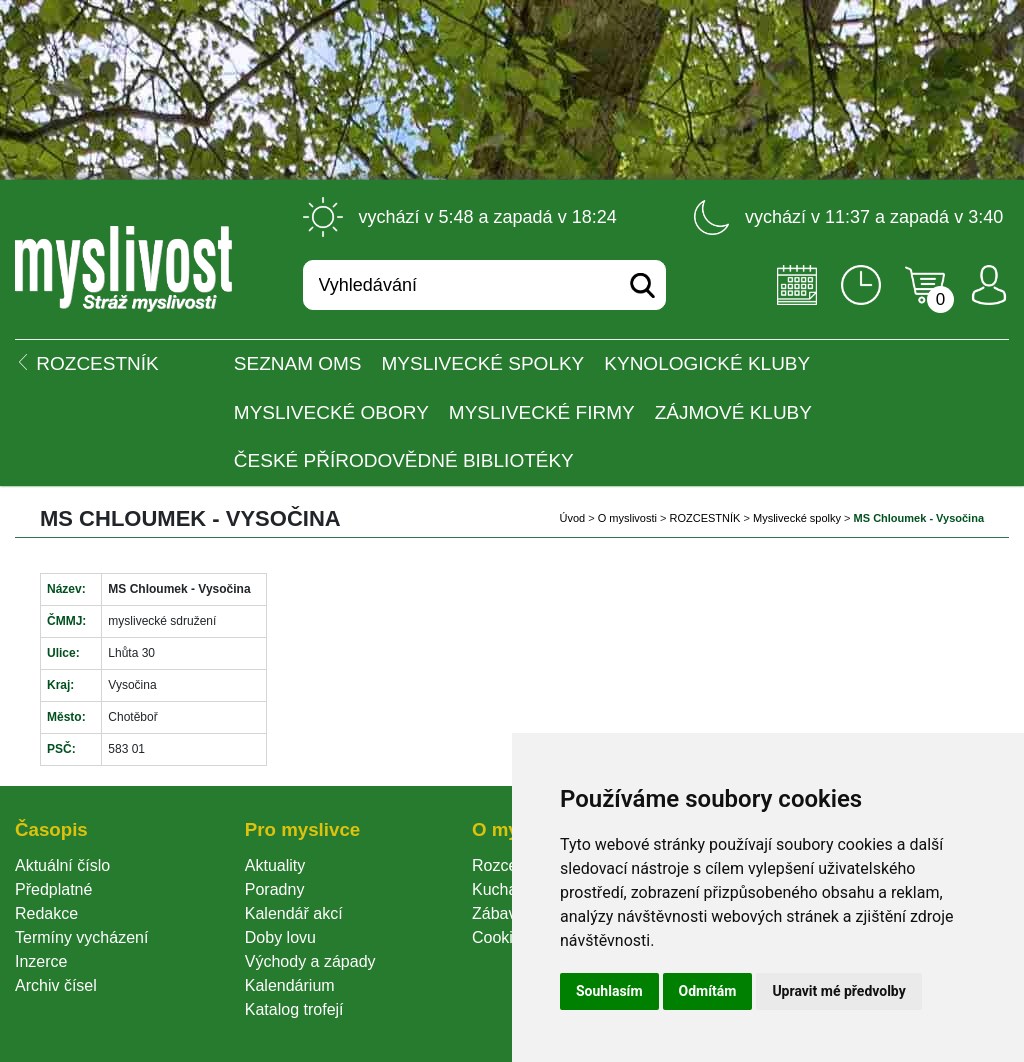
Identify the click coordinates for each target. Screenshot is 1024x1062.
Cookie (501, 937)
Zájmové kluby (733, 412)
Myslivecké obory (331, 412)
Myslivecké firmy (542, 412)
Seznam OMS (298, 363)
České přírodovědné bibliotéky (404, 460)
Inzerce (41, 961)
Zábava (498, 913)
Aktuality (275, 865)
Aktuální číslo (62, 865)
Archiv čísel (56, 985)
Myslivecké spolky (483, 363)
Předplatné (53, 889)
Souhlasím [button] (609, 991)
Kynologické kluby (707, 363)
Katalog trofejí (294, 1009)
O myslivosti (627, 518)
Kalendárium (290, 985)
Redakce (46, 913)
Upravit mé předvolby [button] (838, 991)
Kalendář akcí (294, 913)
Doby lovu (280, 937)
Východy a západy (310, 961)
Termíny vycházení (81, 937)
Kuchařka (506, 889)
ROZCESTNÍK (705, 518)
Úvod (572, 518)
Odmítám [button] (708, 991)
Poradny (275, 889)
